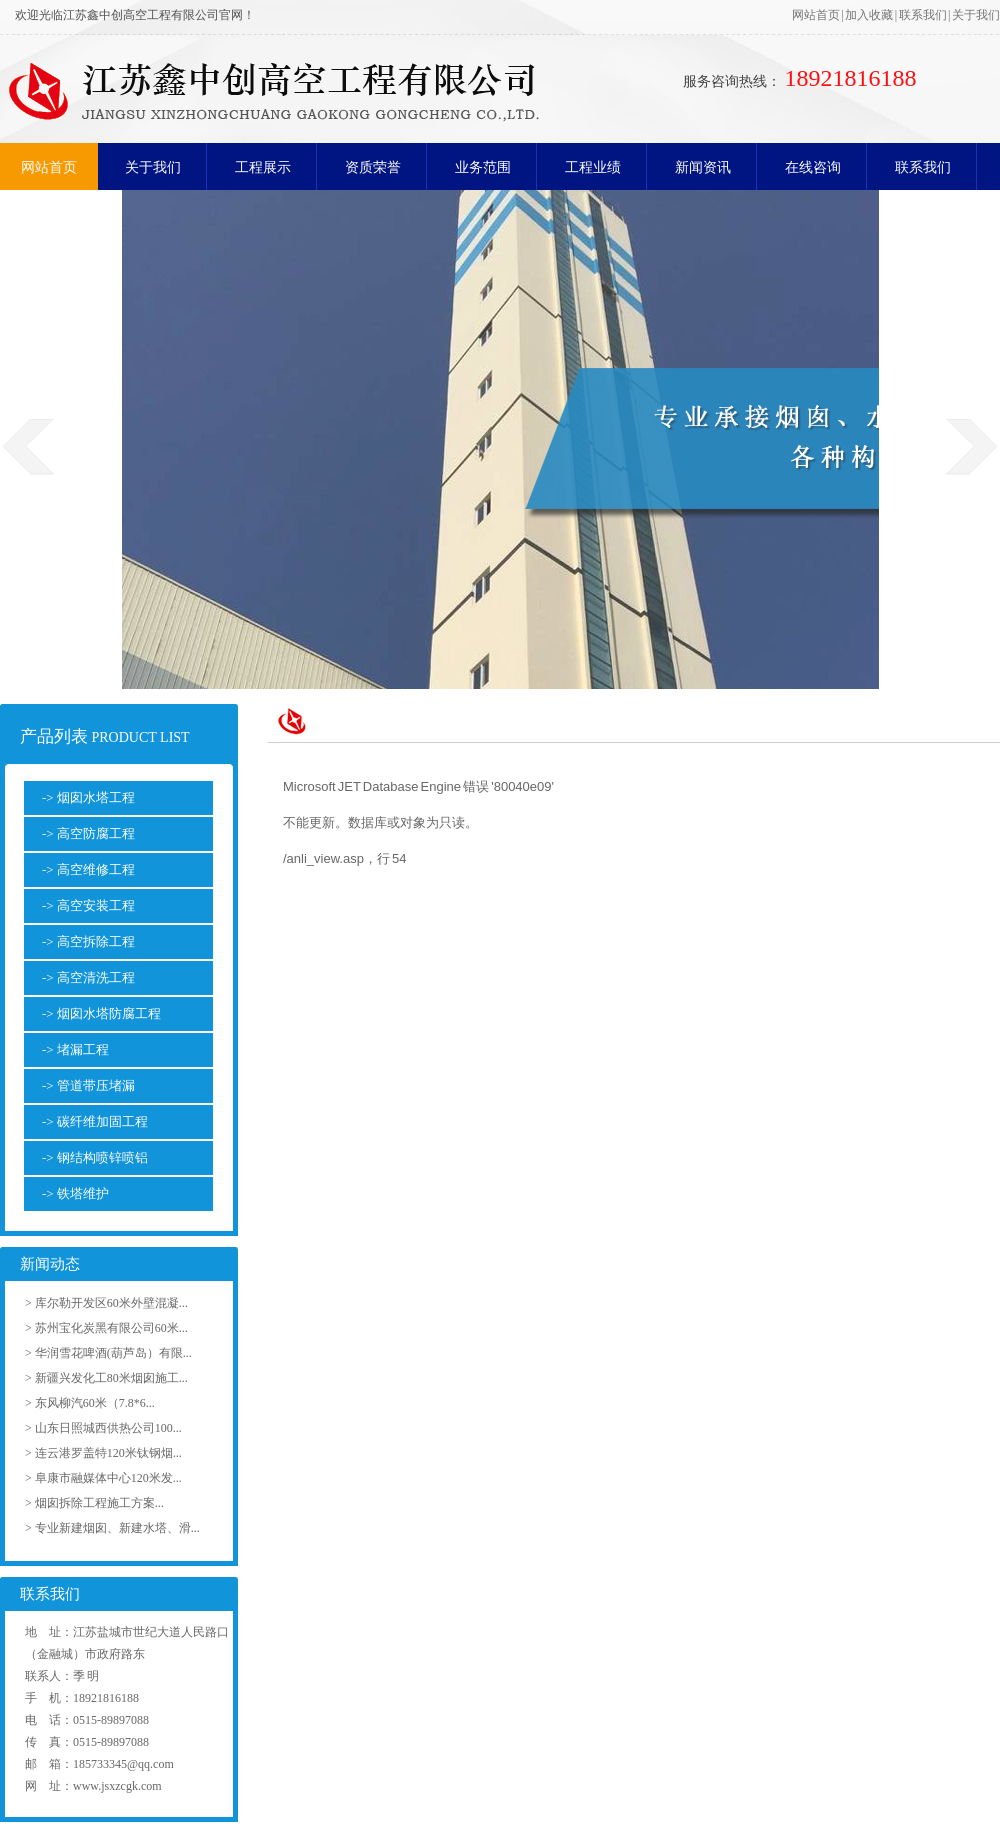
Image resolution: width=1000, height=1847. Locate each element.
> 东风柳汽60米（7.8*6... (90, 1403)
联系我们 (923, 15)
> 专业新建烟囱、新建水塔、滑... (112, 1528)
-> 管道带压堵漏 (88, 1085)
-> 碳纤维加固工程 (95, 1121)
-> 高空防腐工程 (88, 833)
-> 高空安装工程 (88, 905)
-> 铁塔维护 (75, 1193)
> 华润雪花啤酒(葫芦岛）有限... (108, 1353)
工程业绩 (593, 167)
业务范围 (483, 167)
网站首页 (816, 15)
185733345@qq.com (123, 1764)
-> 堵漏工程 (75, 1049)
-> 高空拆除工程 (88, 941)
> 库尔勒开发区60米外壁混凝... (106, 1303)
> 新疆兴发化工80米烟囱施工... (106, 1378)
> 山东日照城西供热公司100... (103, 1428)
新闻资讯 (703, 167)
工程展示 (263, 167)
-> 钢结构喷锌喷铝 (95, 1157)
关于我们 (976, 15)
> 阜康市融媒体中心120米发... (103, 1478)
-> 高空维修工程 (88, 869)
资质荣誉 (373, 167)
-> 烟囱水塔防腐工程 (101, 1013)
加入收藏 (869, 15)
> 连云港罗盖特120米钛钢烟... (103, 1453)
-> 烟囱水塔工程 (88, 797)
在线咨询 (813, 167)
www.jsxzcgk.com (117, 1786)
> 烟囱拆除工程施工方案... (94, 1503)
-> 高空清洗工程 (88, 977)
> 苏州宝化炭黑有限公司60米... (106, 1328)
